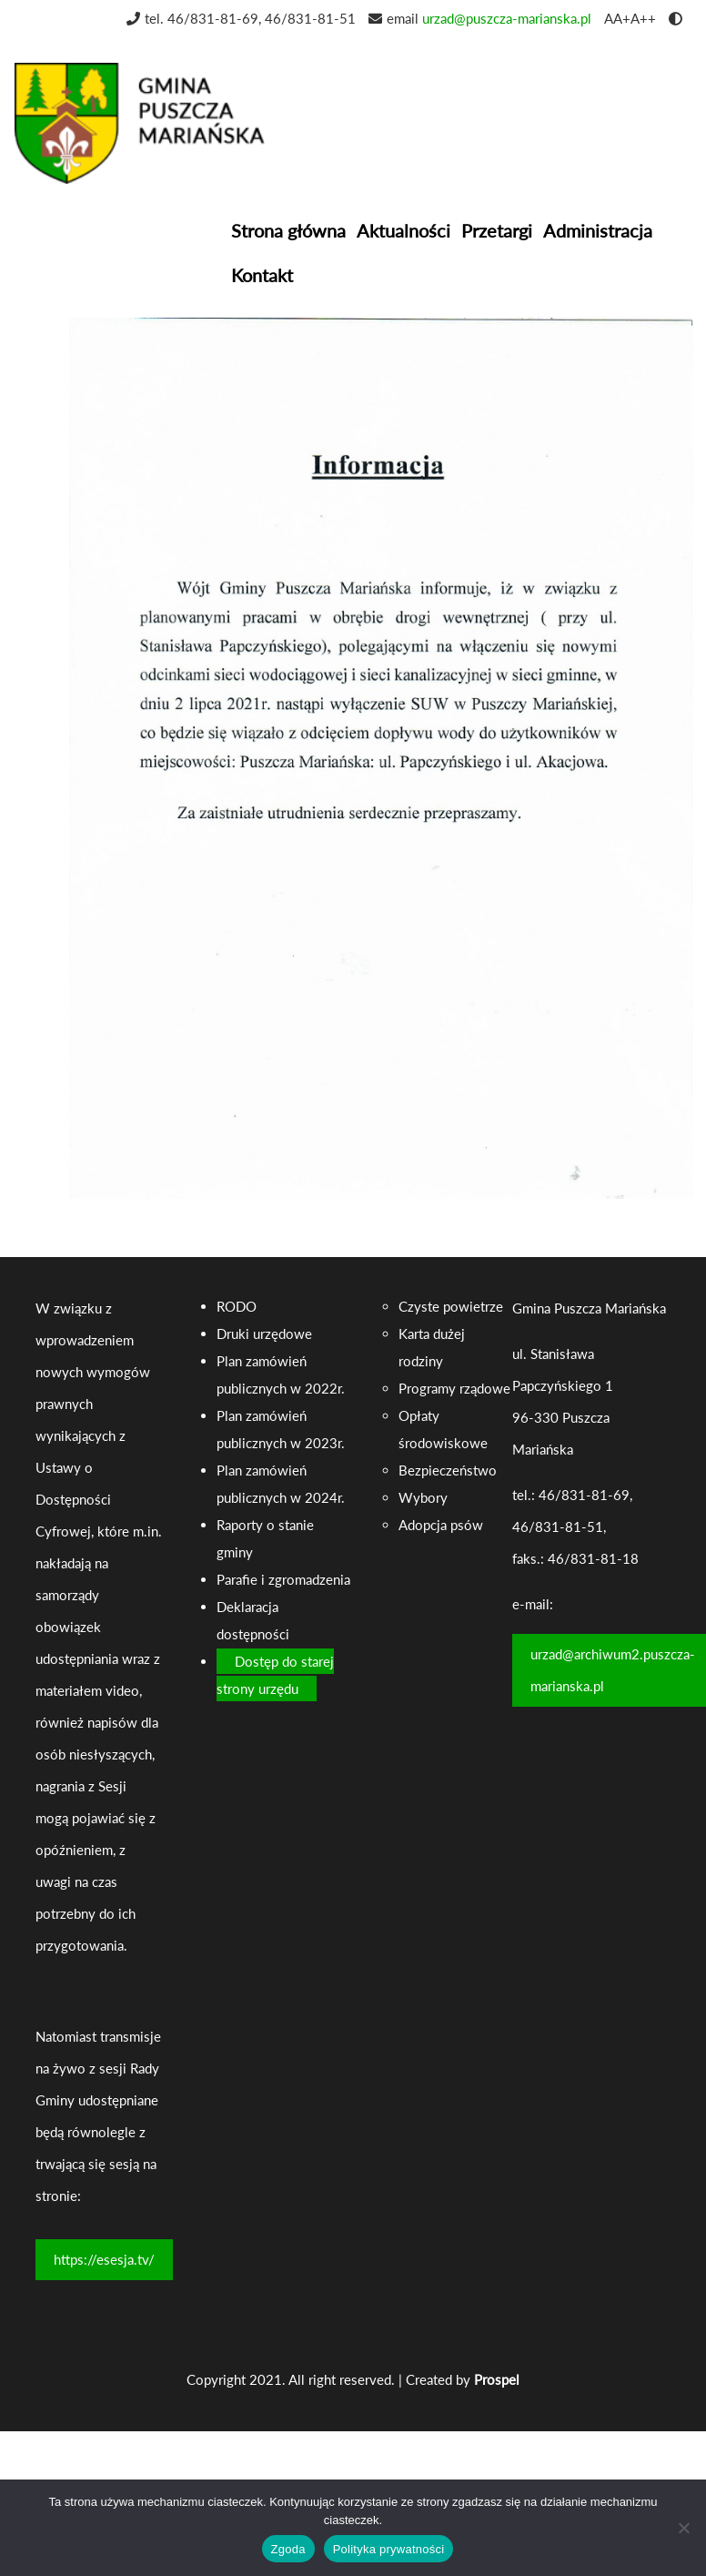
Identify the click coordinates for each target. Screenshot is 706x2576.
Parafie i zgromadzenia (283, 1579)
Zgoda (288, 2549)
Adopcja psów (440, 1524)
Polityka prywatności (389, 2549)
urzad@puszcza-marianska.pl (506, 18)
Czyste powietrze (450, 1306)
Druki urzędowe (264, 1333)
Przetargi (496, 230)
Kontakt (262, 275)
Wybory (423, 1497)
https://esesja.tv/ (104, 2259)
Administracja (597, 230)
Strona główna (288, 230)
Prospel (496, 2379)
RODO (237, 1306)
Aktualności (403, 230)
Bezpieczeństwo (447, 1470)
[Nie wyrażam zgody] (683, 2528)
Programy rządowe (454, 1388)
